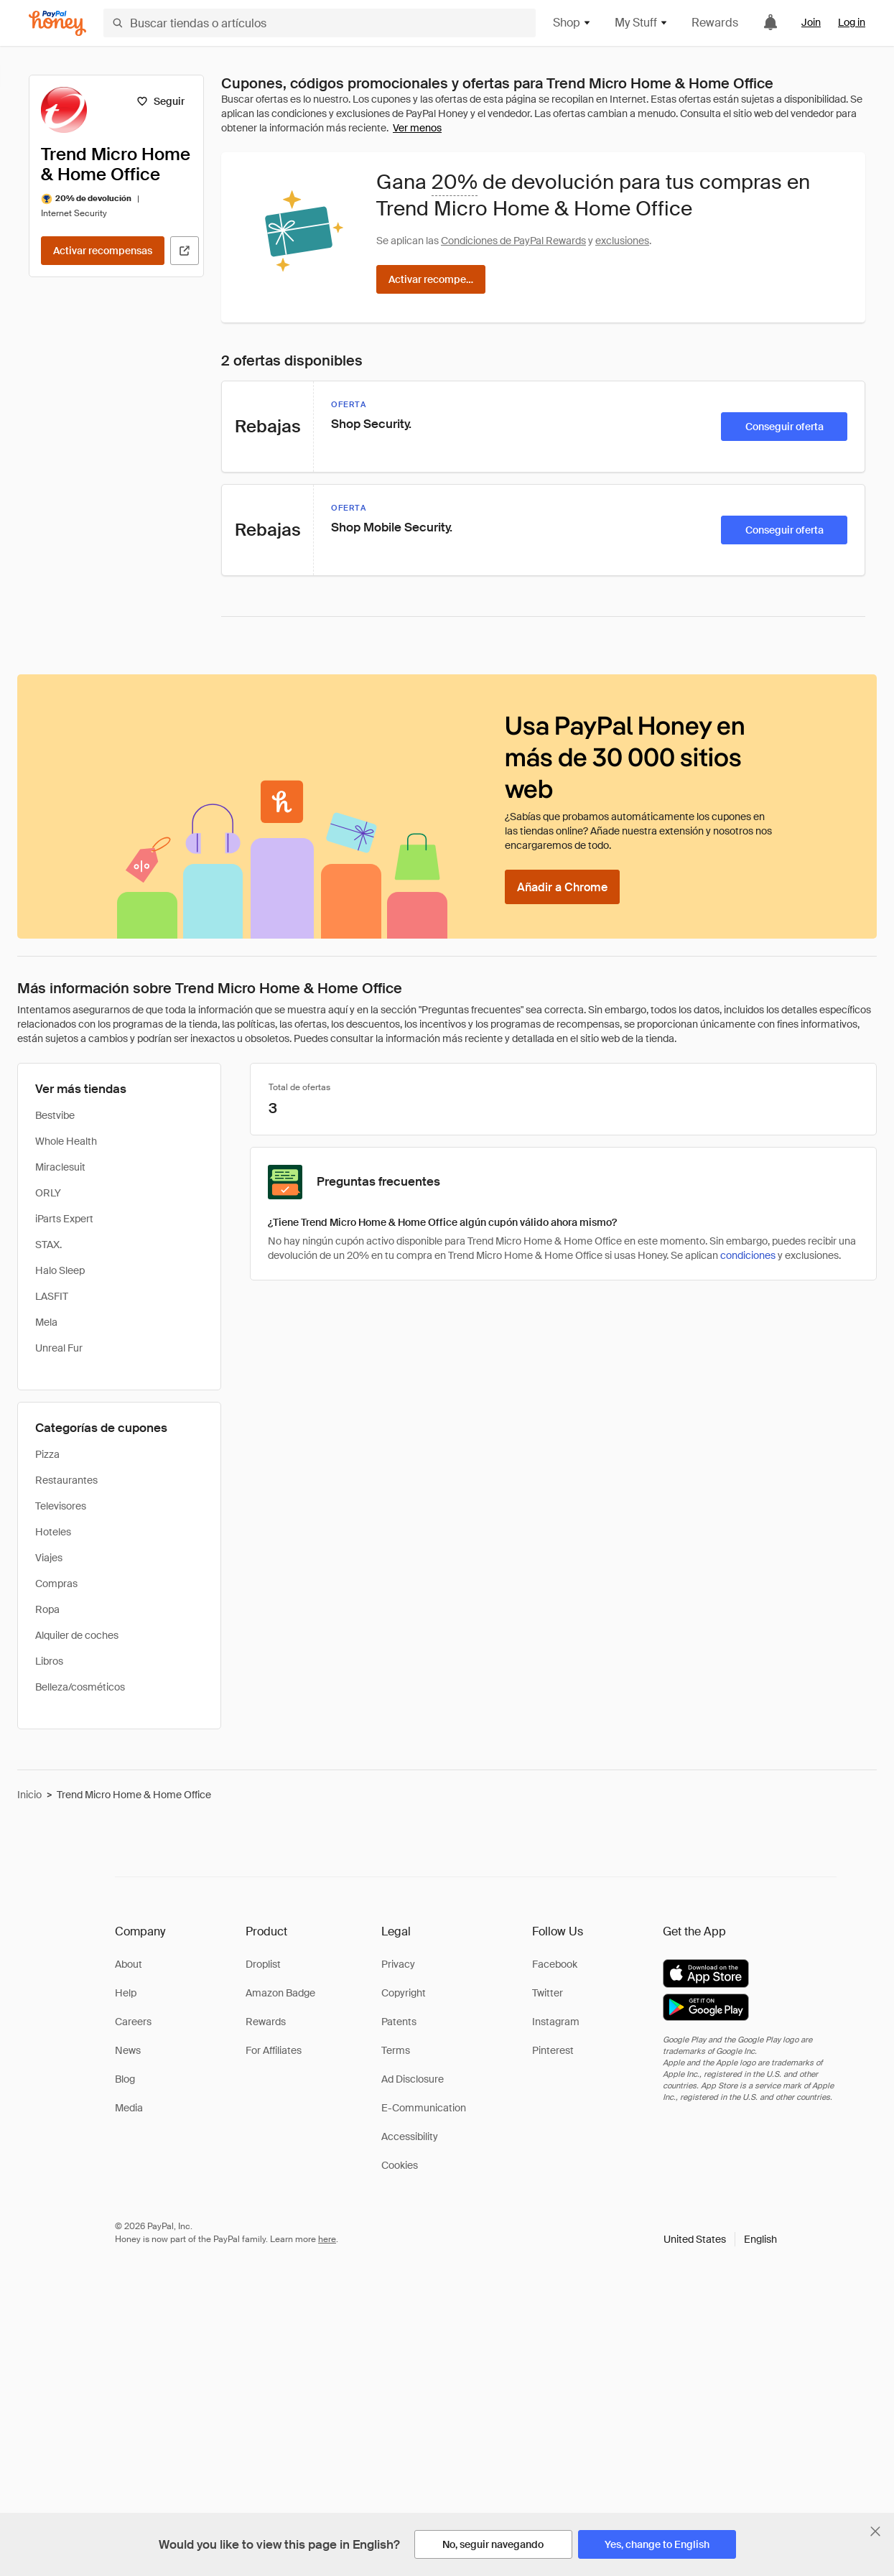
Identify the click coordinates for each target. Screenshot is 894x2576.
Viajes (48, 1557)
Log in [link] (851, 22)
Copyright (403, 1992)
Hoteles (53, 1531)
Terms (395, 2050)
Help (125, 1992)
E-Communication (423, 2107)
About (128, 1964)
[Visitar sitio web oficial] (184, 250)
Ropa (47, 1609)
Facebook (554, 1964)
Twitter (547, 1992)
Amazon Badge (280, 1992)
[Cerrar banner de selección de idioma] (875, 2531)
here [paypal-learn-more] (327, 2239)
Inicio (29, 1794)
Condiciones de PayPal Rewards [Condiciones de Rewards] (513, 240)
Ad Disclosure (412, 2079)
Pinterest (553, 2050)
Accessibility (409, 2136)
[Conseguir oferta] (784, 426)
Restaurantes (66, 1480)
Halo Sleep (60, 1270)
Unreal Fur (59, 1348)
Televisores (60, 1505)
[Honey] (57, 23)
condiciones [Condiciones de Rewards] (748, 1255)
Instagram (555, 2021)
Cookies (399, 2165)
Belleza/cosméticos (80, 1686)
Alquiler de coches (76, 1635)
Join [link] (811, 22)
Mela (46, 1322)
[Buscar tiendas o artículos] (319, 23)
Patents (398, 2021)
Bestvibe (55, 1115)
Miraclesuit (60, 1167)
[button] (720, 2239)
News (128, 2050)
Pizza (47, 1454)
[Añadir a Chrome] (562, 887)
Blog (125, 2079)
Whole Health (66, 1141)
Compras (56, 1583)
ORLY (48, 1192)
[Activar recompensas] (102, 250)
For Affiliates (274, 2050)
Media (129, 2107)
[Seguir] (160, 101)
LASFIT (51, 1296)
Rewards (715, 22)
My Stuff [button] (642, 22)
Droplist (263, 1964)
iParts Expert (64, 1218)
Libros (49, 1661)
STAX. (48, 1244)
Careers (133, 2021)
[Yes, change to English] (657, 2544)
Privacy (398, 1964)
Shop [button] (572, 22)
